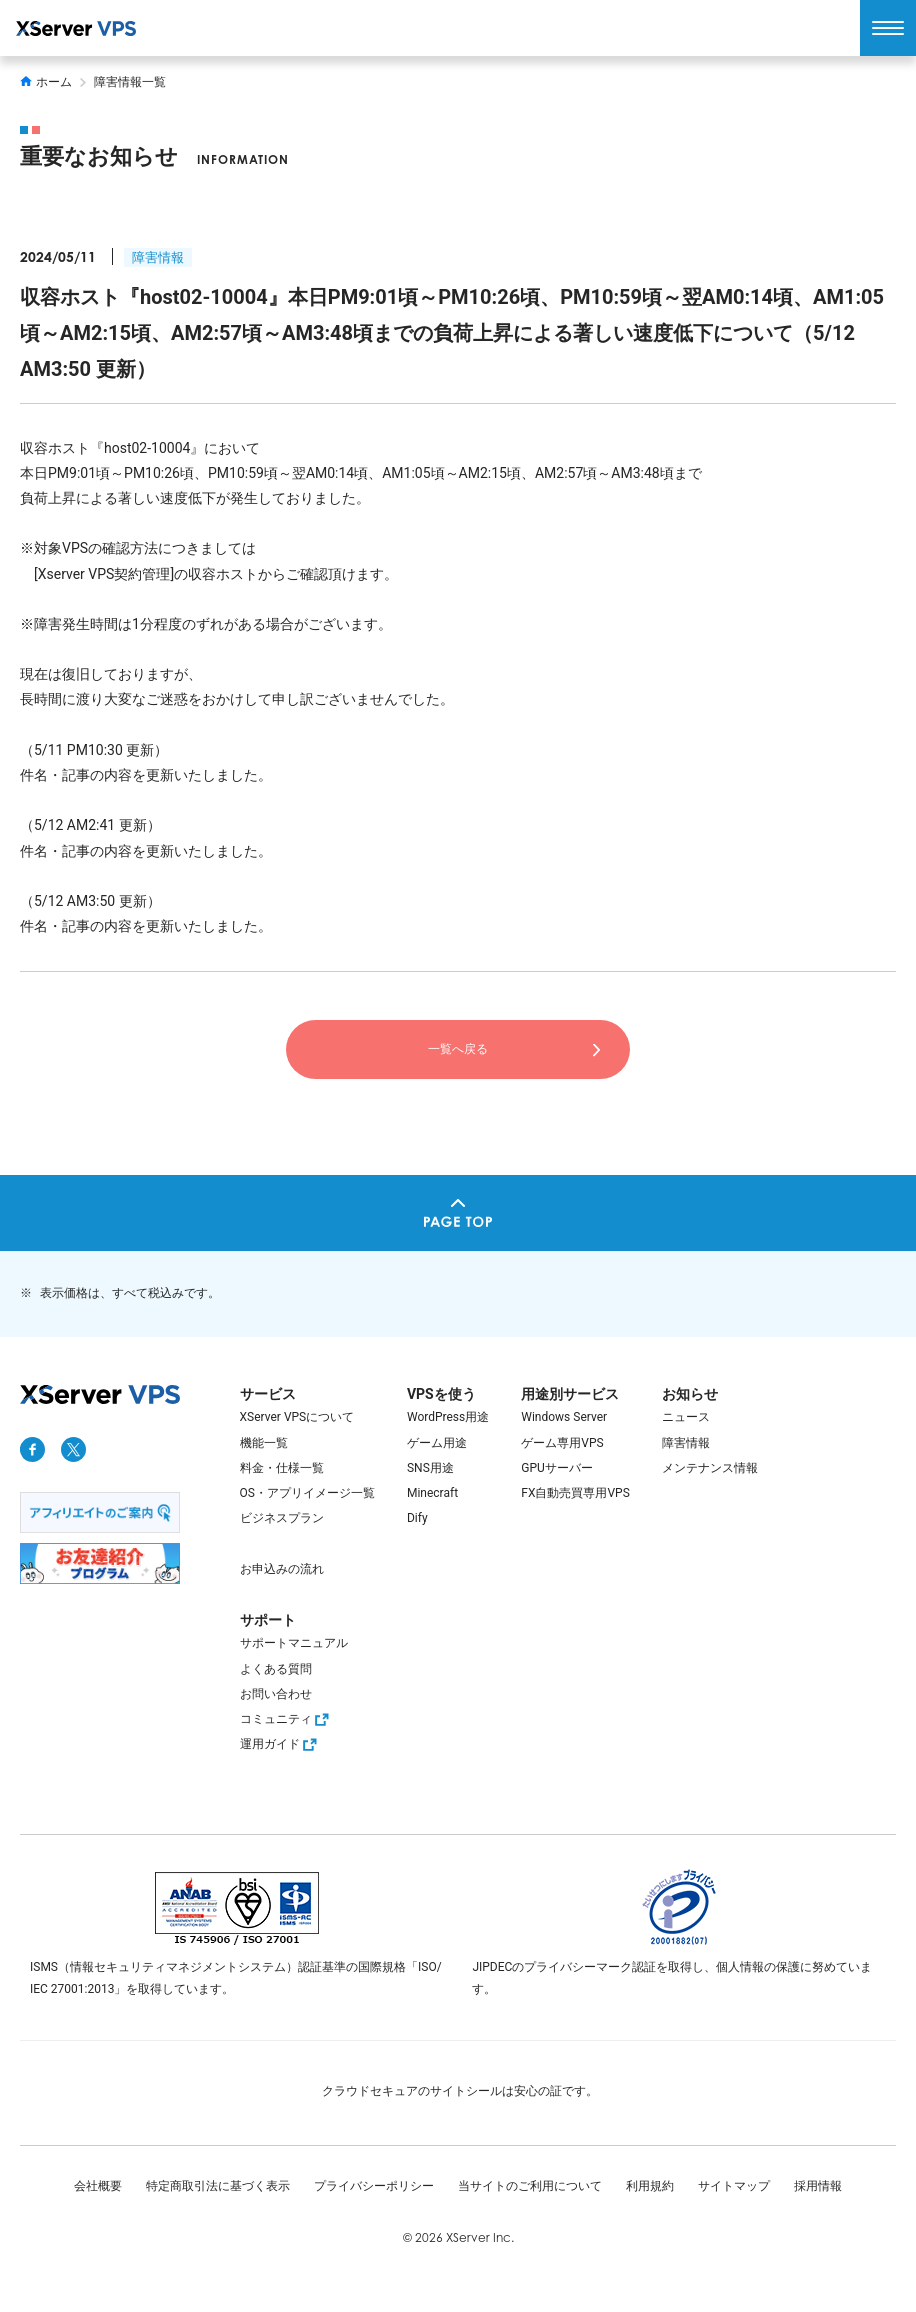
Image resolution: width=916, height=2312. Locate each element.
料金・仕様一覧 (282, 1468)
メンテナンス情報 (710, 1468)
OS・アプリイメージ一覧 (307, 1493)
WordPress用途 (448, 1417)
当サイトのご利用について (530, 2186)
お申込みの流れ (282, 1569)
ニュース (686, 1417)
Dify (417, 1518)
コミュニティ (287, 1719)
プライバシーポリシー (374, 2186)
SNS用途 (430, 1468)
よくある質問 (276, 1669)
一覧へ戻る (458, 1049)
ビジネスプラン (282, 1518)
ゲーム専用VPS (562, 1443)
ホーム (46, 82)
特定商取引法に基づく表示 (218, 2186)
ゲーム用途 (437, 1443)
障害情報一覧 (130, 82)
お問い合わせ (276, 1694)
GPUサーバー (557, 1468)
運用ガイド (281, 1744)
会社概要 (98, 2186)
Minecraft (432, 1493)
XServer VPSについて (297, 1417)
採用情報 (818, 2186)
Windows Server (564, 1417)
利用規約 (650, 2186)
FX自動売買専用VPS (575, 1493)
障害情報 (158, 257)
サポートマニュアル (294, 1643)
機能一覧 (264, 1443)
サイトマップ (734, 2186)
